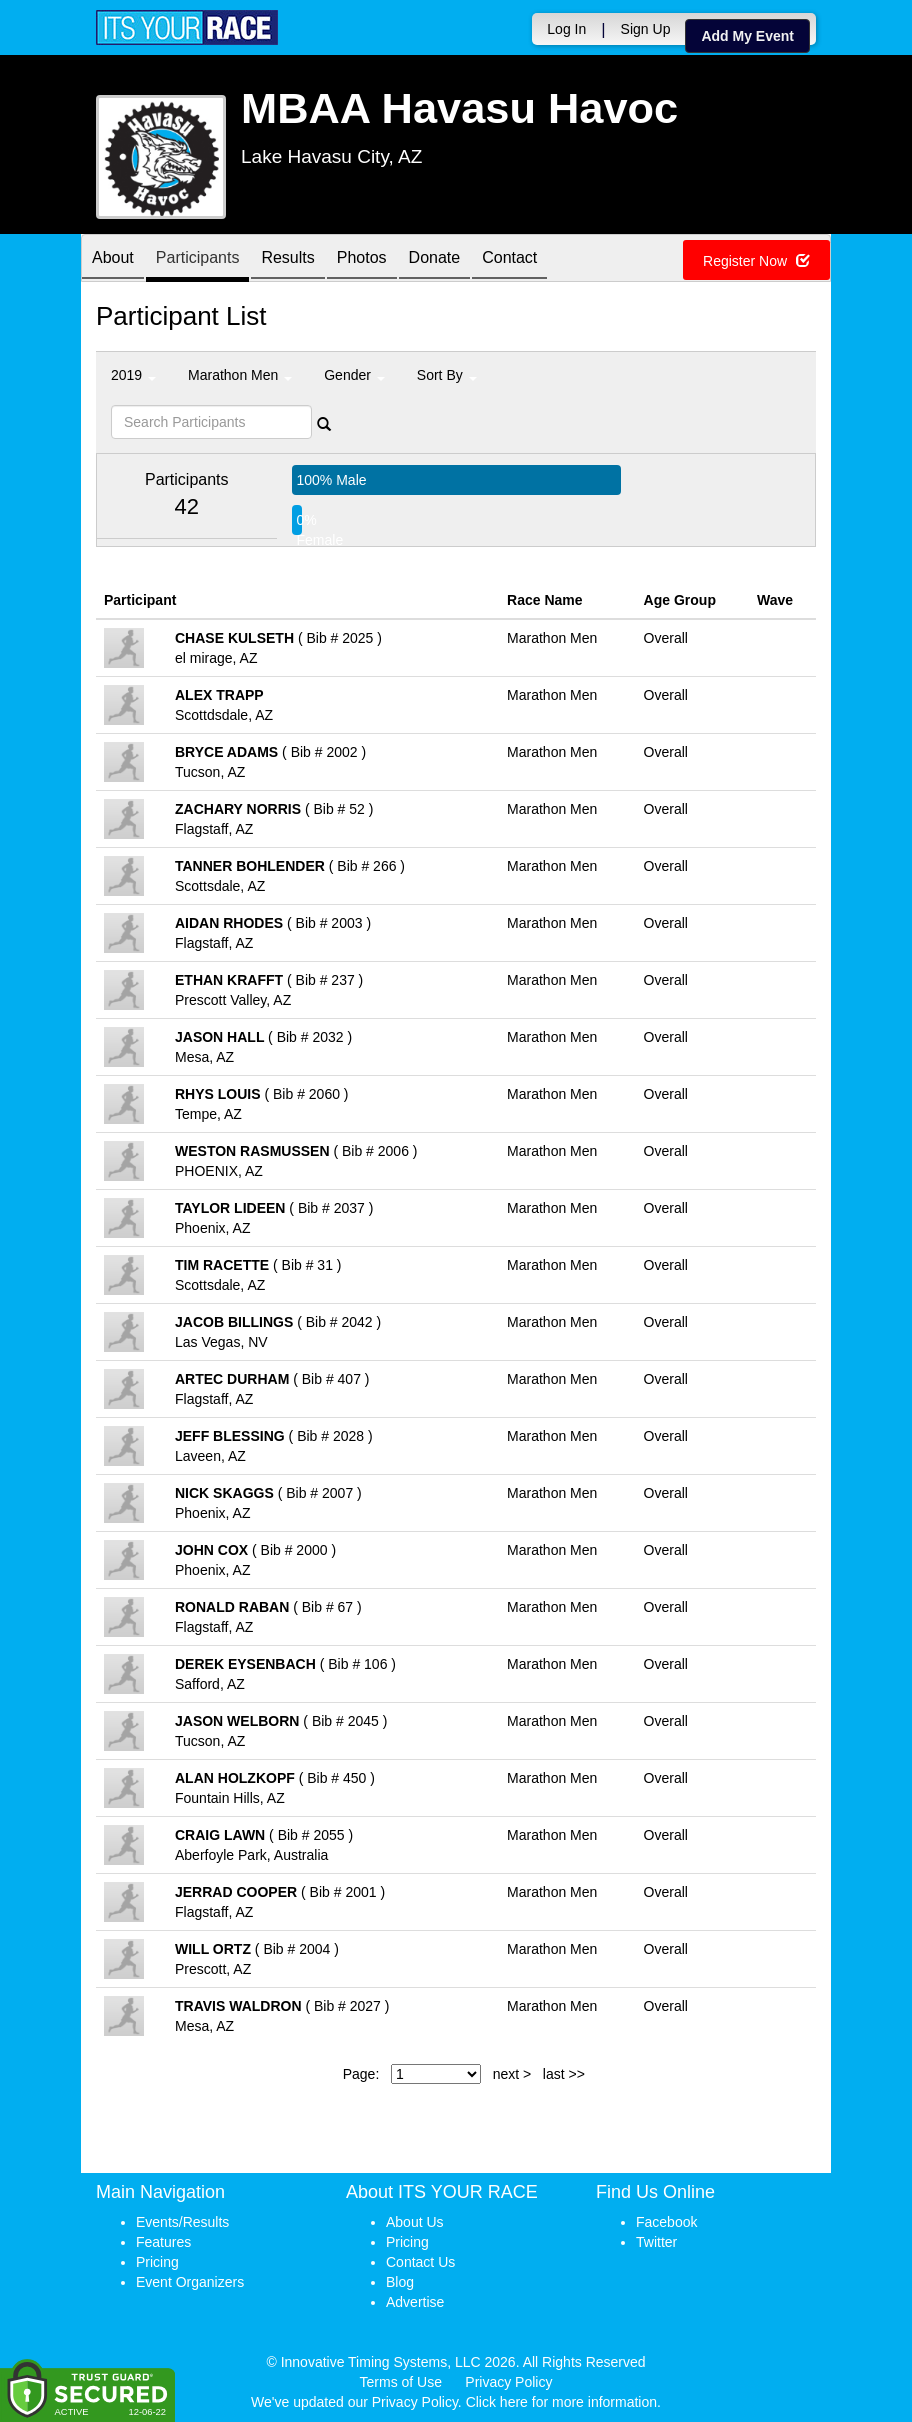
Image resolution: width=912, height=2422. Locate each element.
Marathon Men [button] (240, 375)
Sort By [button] (447, 375)
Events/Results (182, 2222)
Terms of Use (401, 2382)
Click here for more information (561, 2402)
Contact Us (420, 2262)
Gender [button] (354, 375)
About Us (415, 2222)
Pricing (157, 2262)
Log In (566, 29)
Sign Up (646, 29)
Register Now (756, 261)
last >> (564, 2074)
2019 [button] (133, 375)
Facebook (666, 2222)
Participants (198, 259)
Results (287, 259)
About (113, 259)
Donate (435, 259)
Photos (362, 259)
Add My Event (747, 36)
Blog (400, 2282)
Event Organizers (190, 2282)
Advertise (415, 2302)
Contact (509, 259)
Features (163, 2242)
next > (512, 2074)
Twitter (656, 2242)
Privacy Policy (508, 2382)
